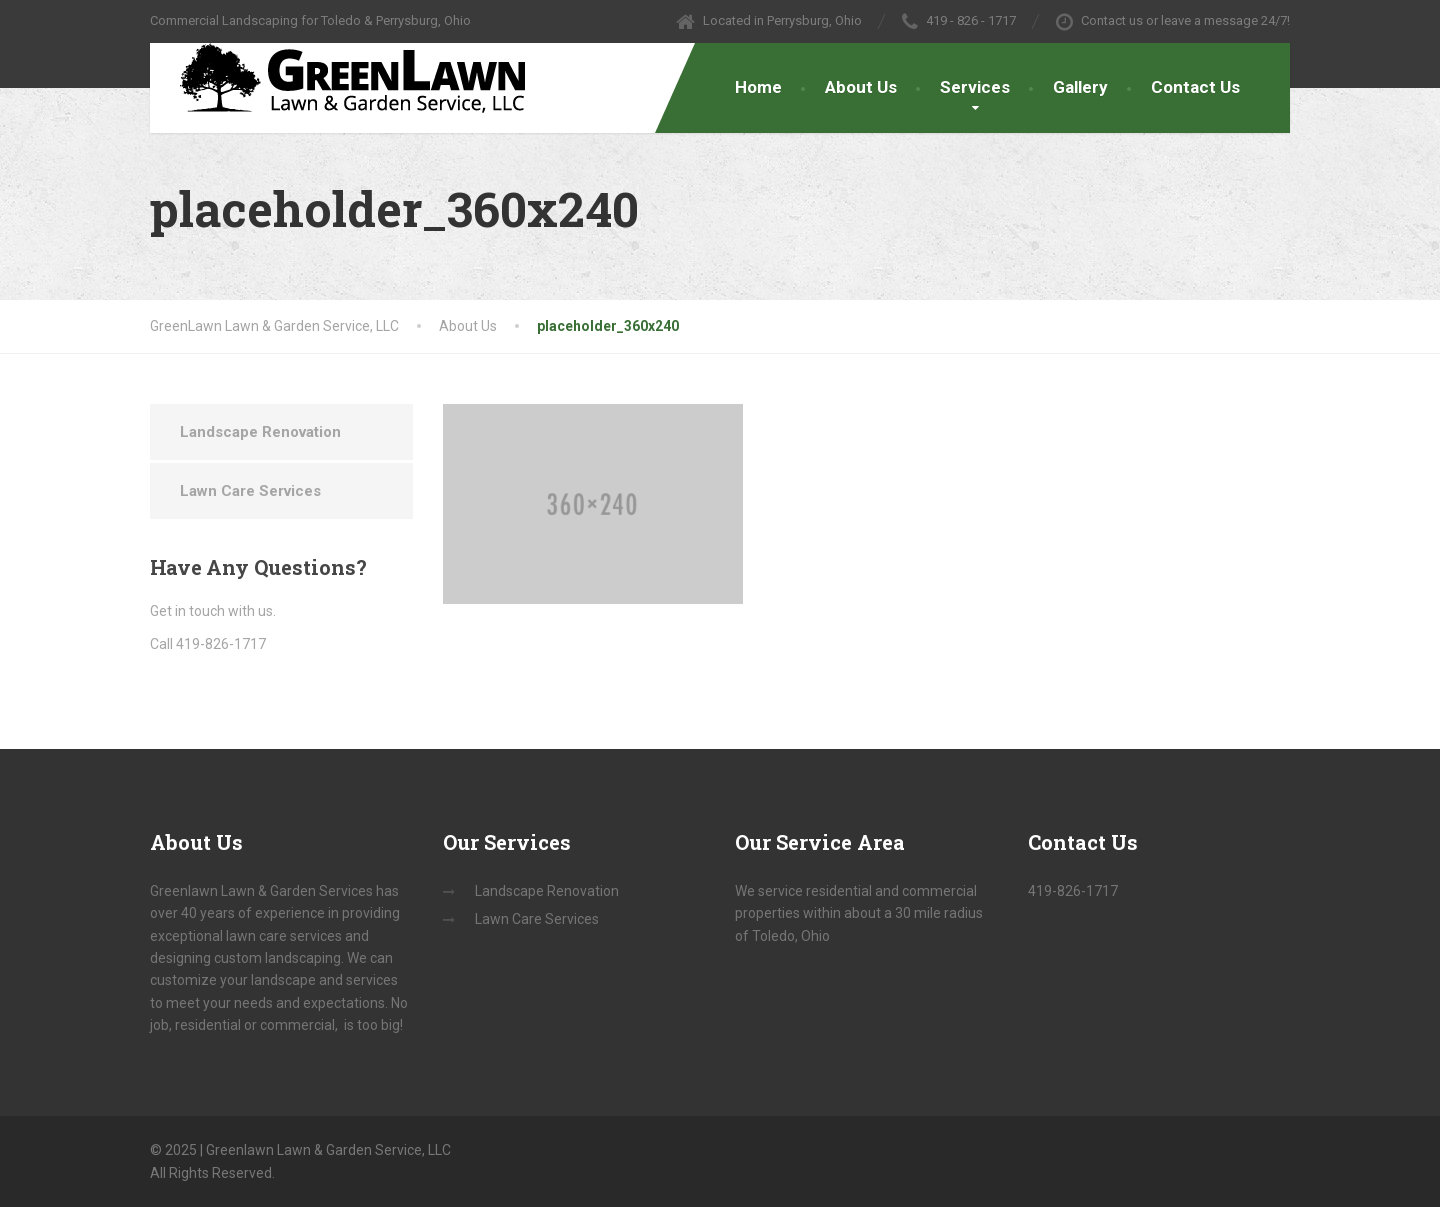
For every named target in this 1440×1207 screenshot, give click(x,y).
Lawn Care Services (250, 491)
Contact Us (1195, 87)
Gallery (1080, 87)
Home (758, 87)
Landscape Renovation (260, 432)
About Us (861, 87)
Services (975, 87)
